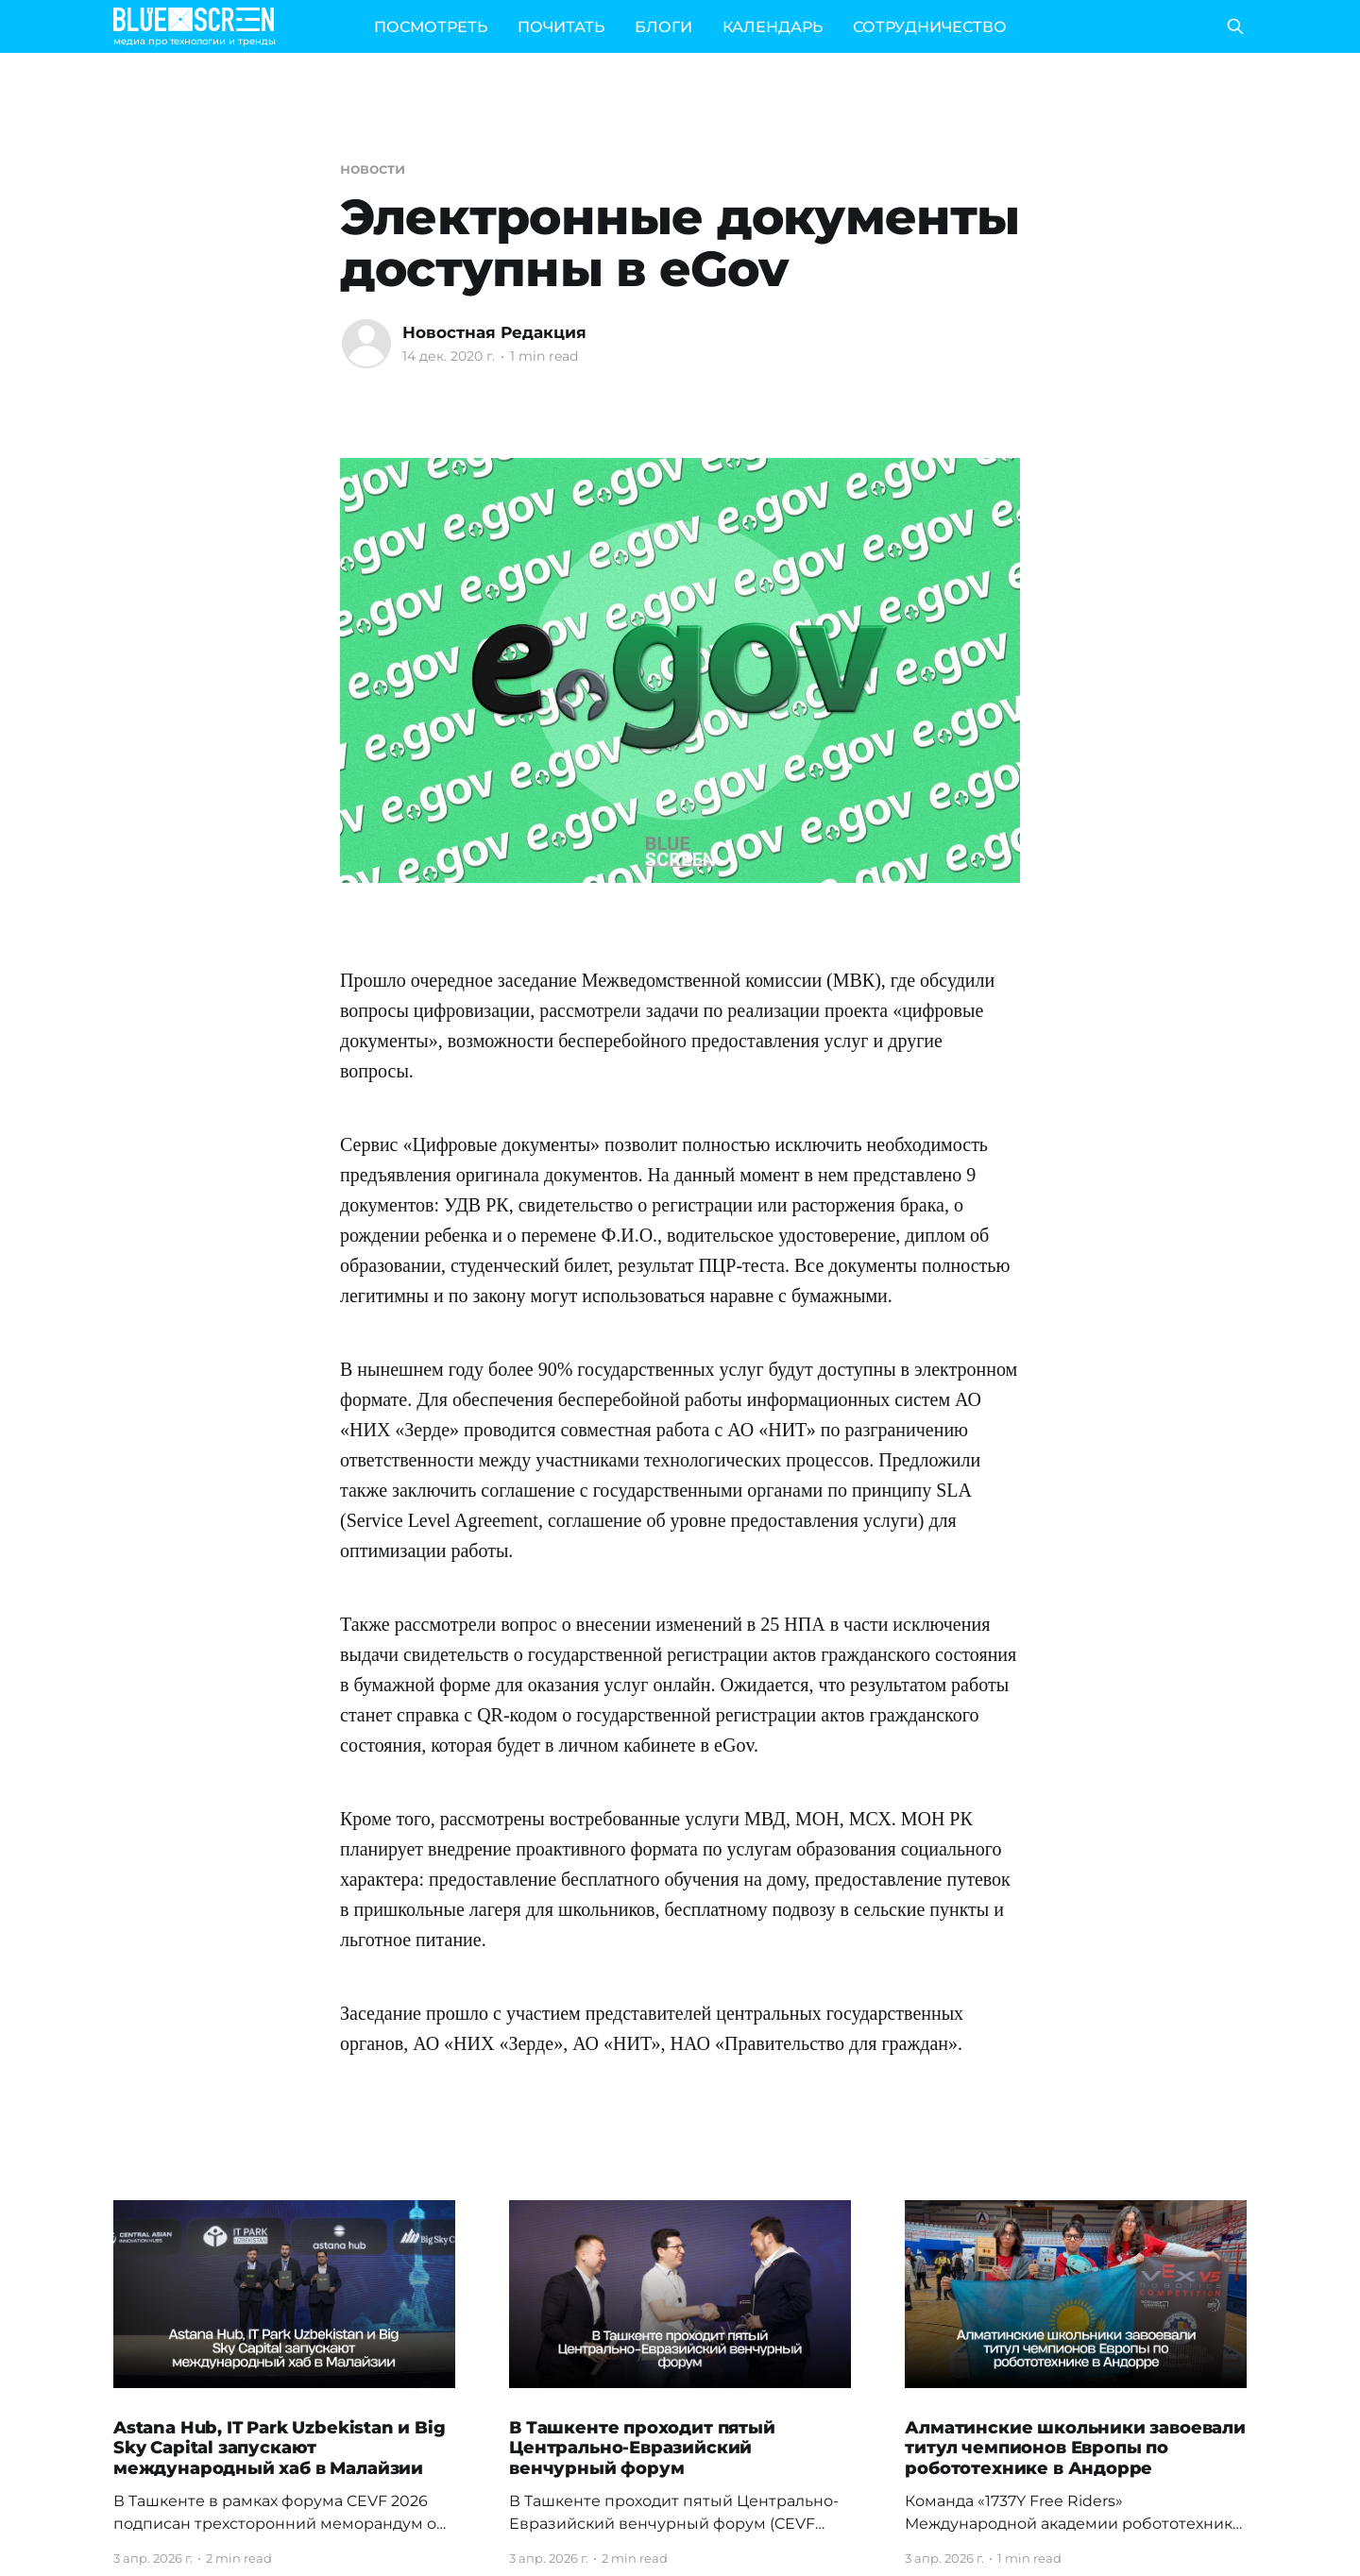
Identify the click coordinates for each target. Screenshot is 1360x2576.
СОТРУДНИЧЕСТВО (930, 27)
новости (372, 169)
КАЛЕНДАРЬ (772, 27)
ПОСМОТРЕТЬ (430, 27)
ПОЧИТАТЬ (561, 27)
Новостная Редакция (494, 332)
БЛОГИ (663, 27)
